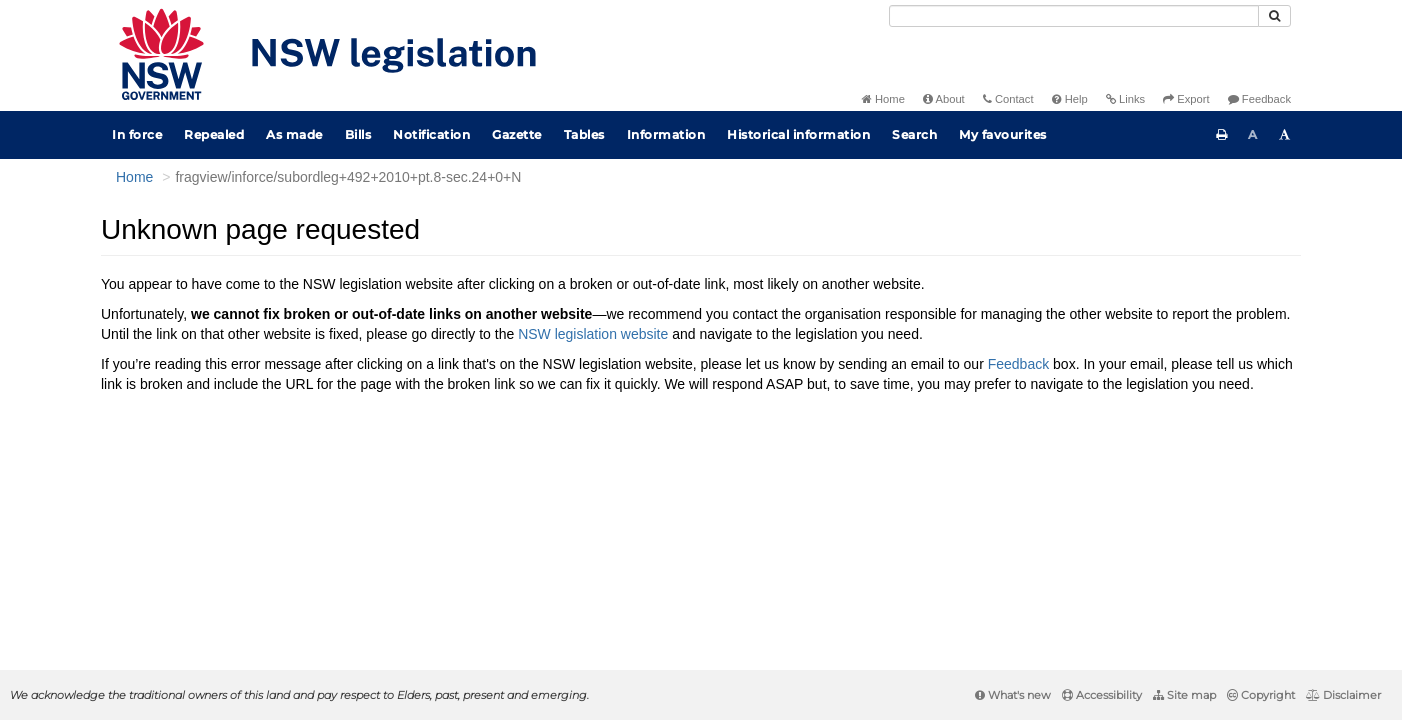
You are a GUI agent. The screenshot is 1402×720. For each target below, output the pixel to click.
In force (137, 134)
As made (294, 134)
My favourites (1003, 134)
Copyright (1261, 695)
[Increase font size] (1285, 135)
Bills (358, 134)
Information (666, 134)
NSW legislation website (593, 334)
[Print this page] (1222, 135)
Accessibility (1102, 695)
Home (883, 99)
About (944, 99)
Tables (584, 134)
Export (1186, 99)
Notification (431, 134)
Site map (1184, 695)
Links (1125, 99)
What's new (1013, 695)
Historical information (798, 134)
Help (1070, 99)
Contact (1008, 99)
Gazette (517, 134)
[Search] (1074, 16)
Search (914, 134)
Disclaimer (1343, 695)
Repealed (214, 134)
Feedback (1259, 99)
